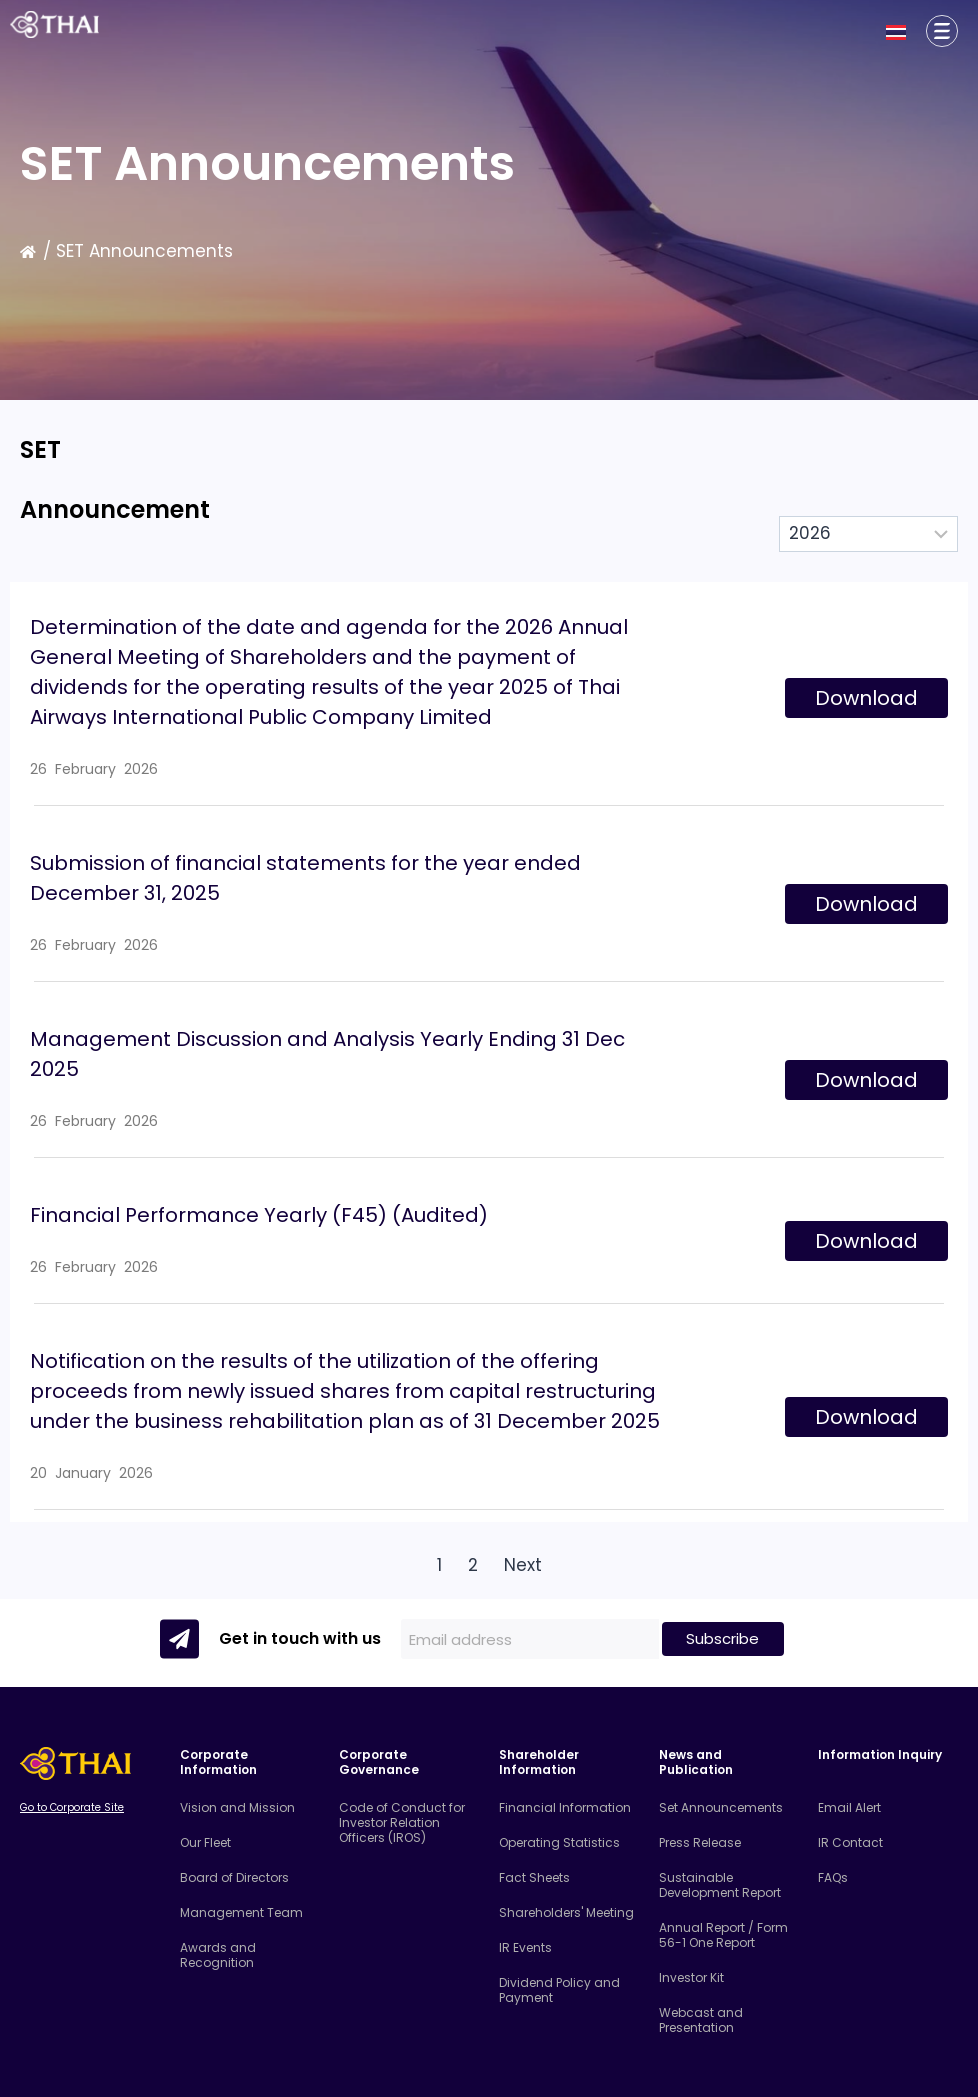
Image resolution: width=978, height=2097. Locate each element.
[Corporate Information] (942, 31)
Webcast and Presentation (701, 2020)
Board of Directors (234, 1877)
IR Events (525, 1947)
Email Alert (849, 1807)
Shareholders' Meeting (566, 1912)
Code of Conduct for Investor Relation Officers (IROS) (402, 1822)
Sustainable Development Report (720, 1885)
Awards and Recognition (218, 1955)
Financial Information (565, 1807)
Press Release (700, 1842)
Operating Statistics (559, 1842)
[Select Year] (868, 534)
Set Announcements (721, 1807)
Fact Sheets (534, 1877)
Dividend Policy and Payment (559, 1990)
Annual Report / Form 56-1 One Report (723, 1935)
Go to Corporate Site (72, 1807)
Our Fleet (205, 1842)
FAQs (833, 1877)
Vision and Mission (237, 1807)
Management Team (241, 1912)
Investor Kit (691, 1977)
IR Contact (850, 1842)
